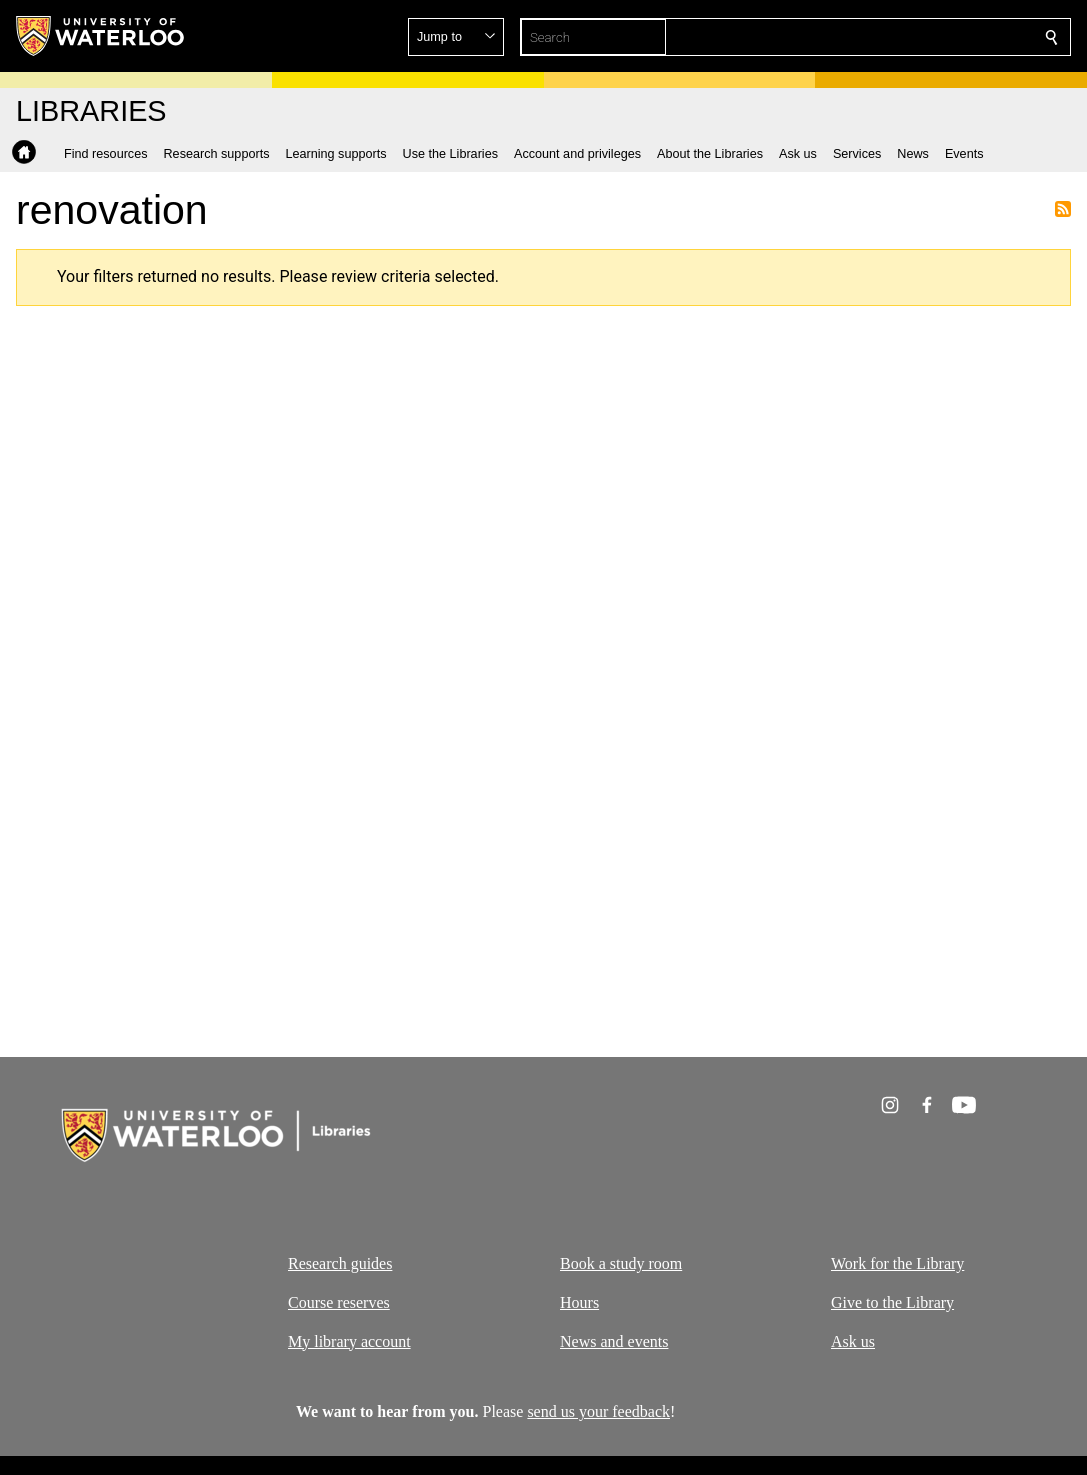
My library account (349, 1340)
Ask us (853, 1340)
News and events (614, 1340)
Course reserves (339, 1301)
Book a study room (621, 1263)
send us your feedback (598, 1411)
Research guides (340, 1263)
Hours (579, 1301)
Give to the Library (892, 1301)
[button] (907, 37)
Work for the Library (897, 1263)
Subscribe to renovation (1063, 209)
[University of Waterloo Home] (101, 36)
